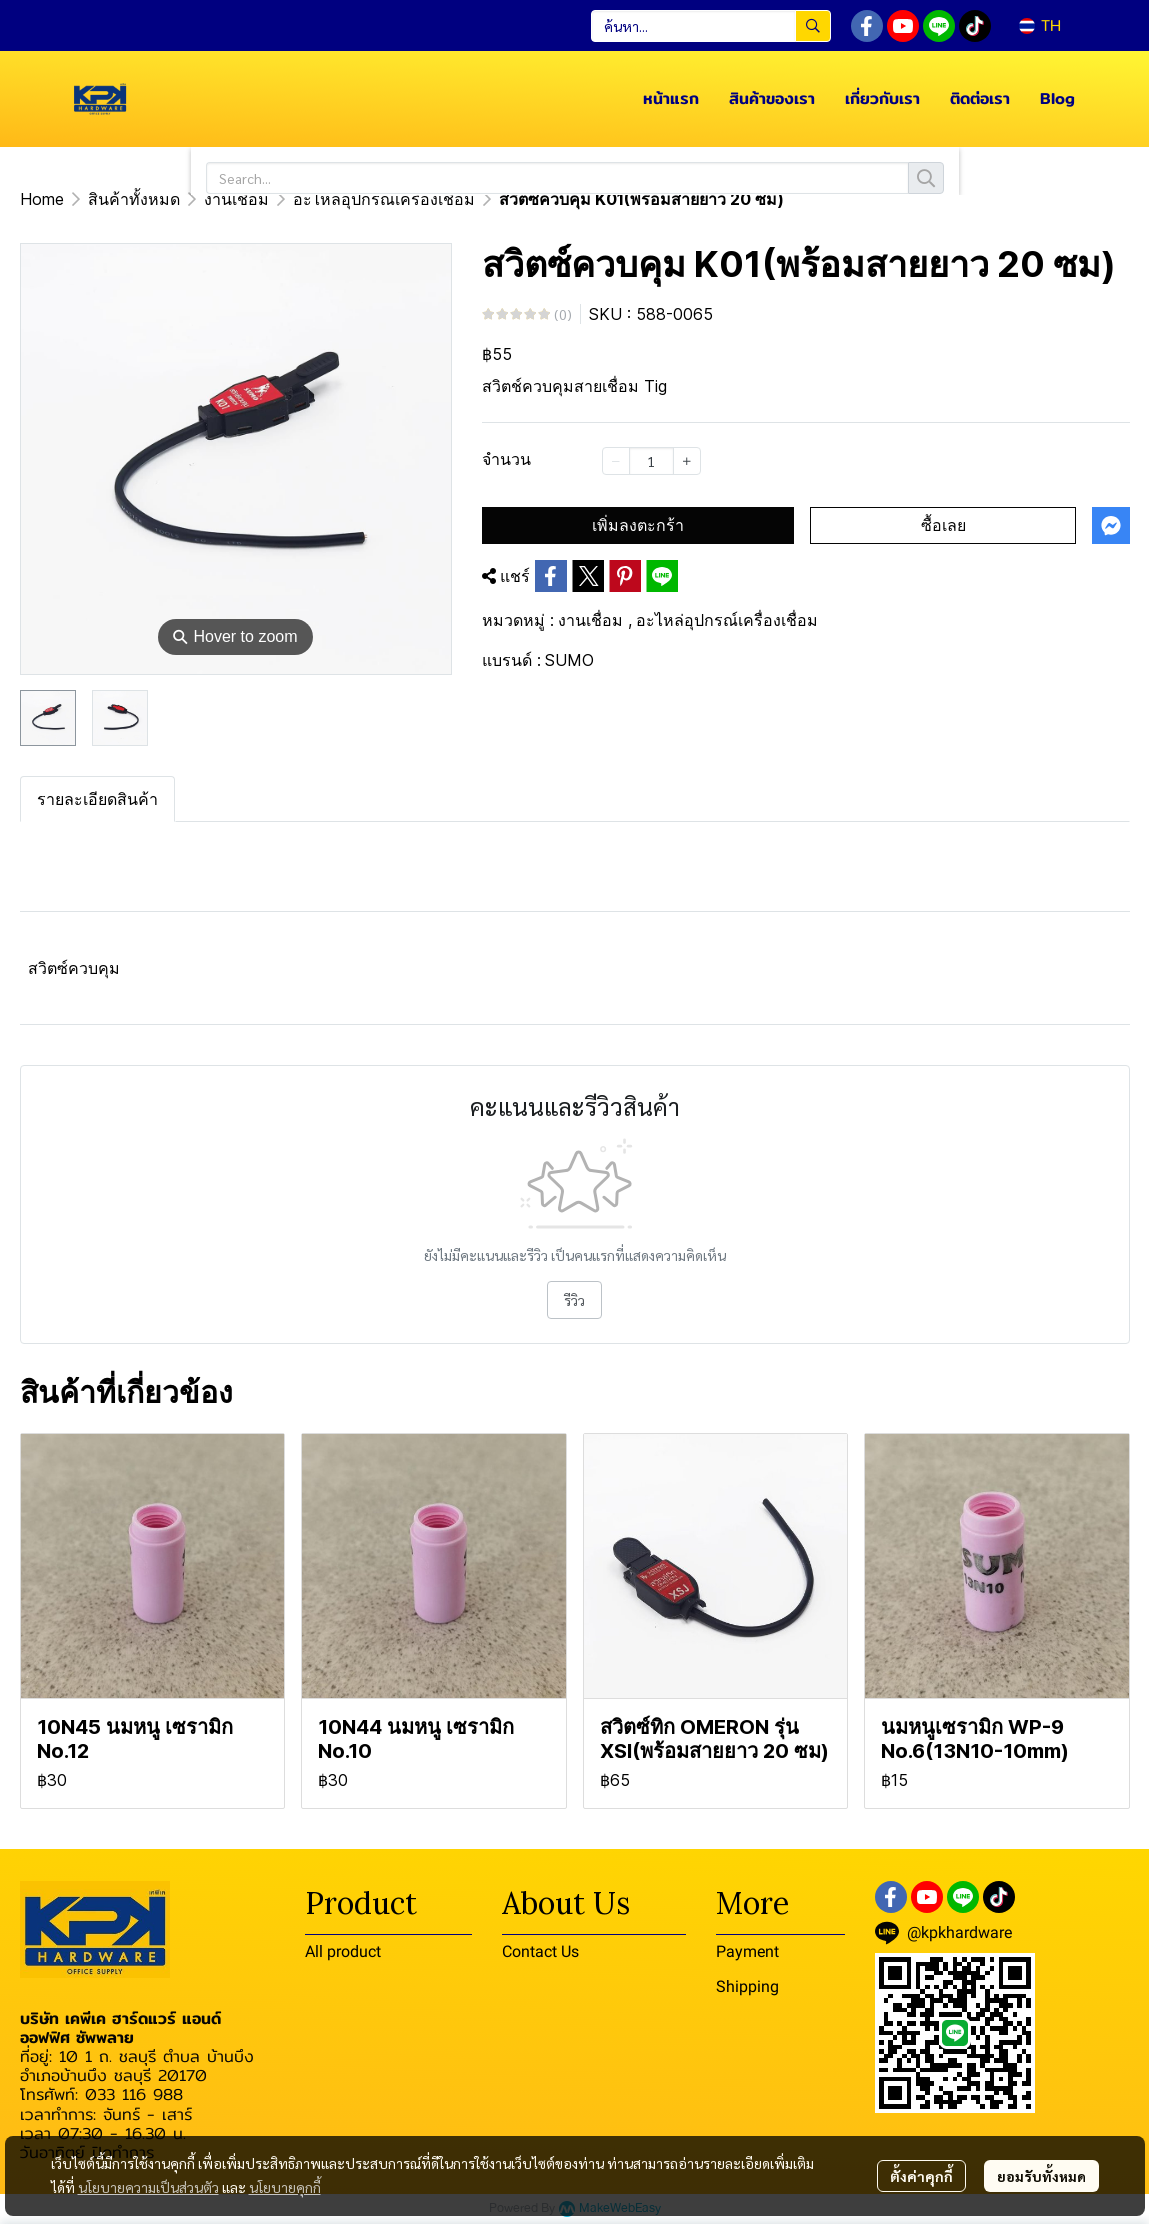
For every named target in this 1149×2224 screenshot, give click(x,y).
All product (343, 1951)
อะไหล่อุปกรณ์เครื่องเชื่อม (384, 199)
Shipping (747, 1986)
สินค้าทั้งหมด (134, 199)
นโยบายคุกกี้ (285, 2187)
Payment (747, 1951)
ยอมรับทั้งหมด (1041, 2176)
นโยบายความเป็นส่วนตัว (148, 2187)
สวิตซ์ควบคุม (74, 968)
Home (42, 199)
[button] (711, 26)
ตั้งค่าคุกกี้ (921, 2176)
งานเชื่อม (236, 199)
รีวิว (574, 1300)
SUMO (569, 660)
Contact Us (540, 1951)
